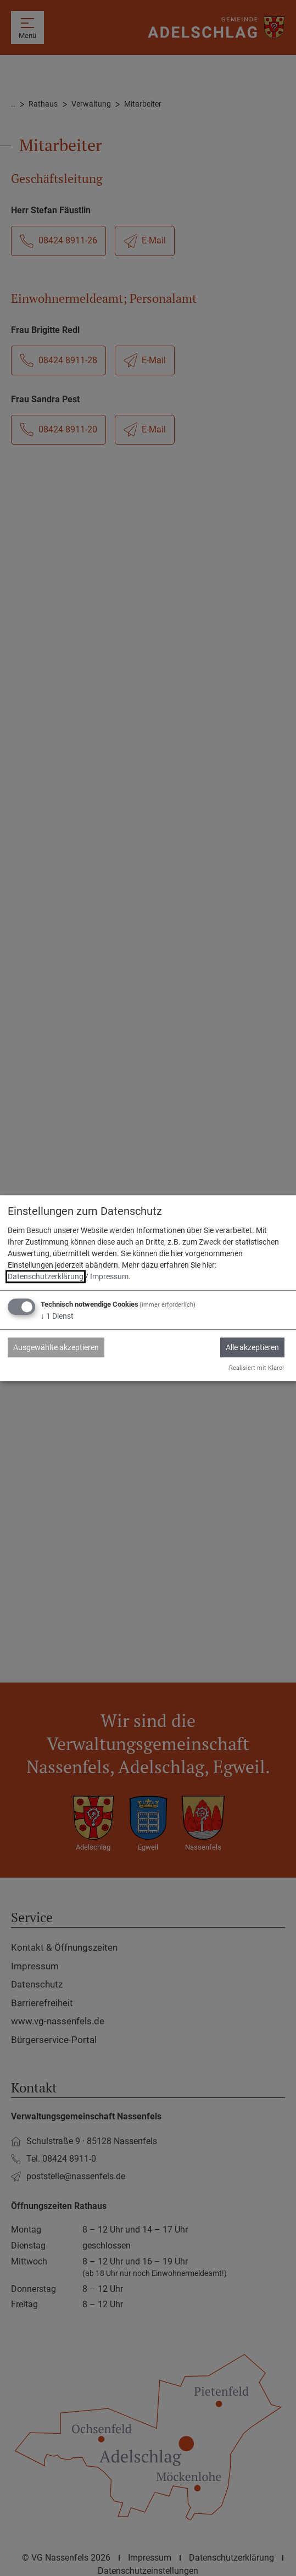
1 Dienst (57, 1316)
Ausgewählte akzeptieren (56, 1347)
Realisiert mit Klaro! (256, 1368)
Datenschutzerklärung (45, 1276)
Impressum (109, 1276)
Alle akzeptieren (252, 1347)
